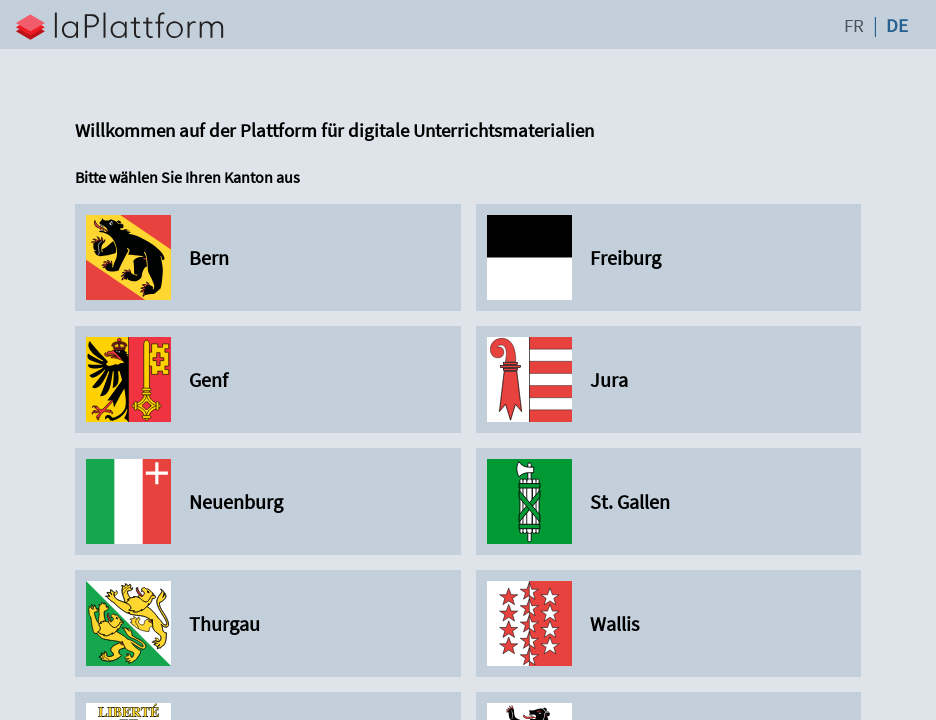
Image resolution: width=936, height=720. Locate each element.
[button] (417, 25)
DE (897, 25)
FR (854, 25)
